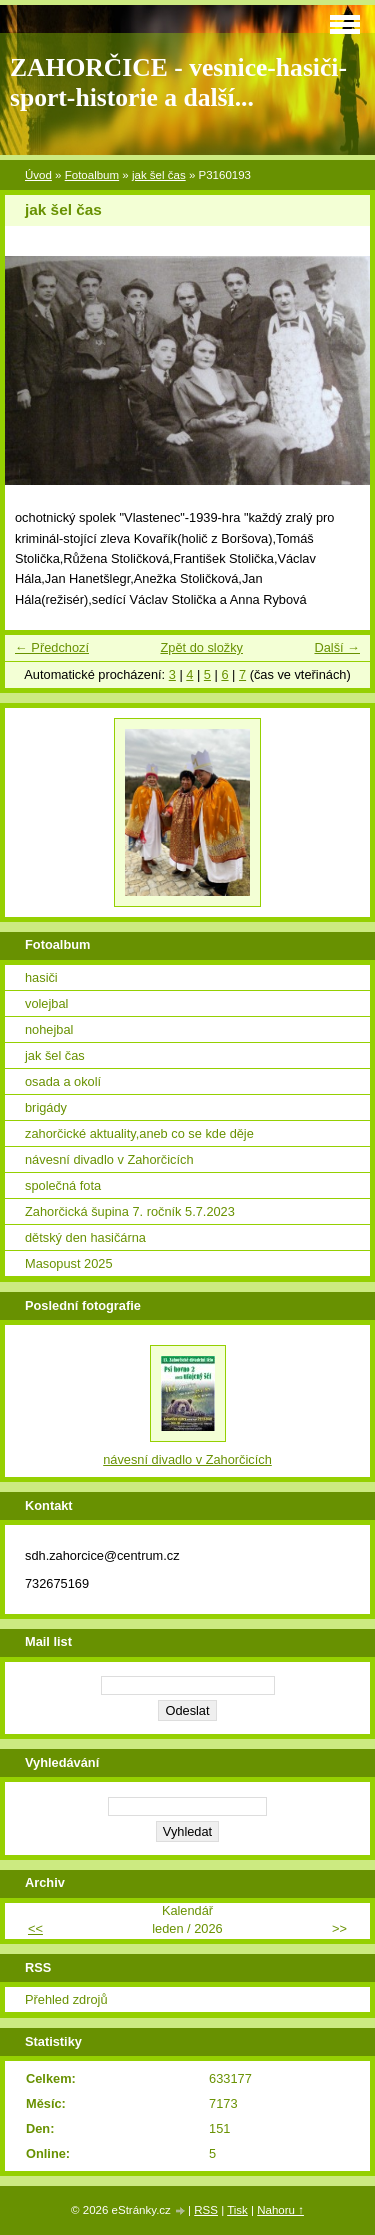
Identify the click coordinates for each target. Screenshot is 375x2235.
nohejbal (49, 1029)
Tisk (237, 2210)
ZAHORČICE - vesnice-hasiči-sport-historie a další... (178, 82)
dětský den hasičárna (85, 1237)
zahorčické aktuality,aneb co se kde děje (139, 1133)
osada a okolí (63, 1081)
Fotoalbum (92, 175)
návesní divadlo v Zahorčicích (109, 1159)
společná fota (63, 1185)
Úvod (38, 175)
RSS (206, 2210)
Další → (337, 647)
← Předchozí (52, 647)
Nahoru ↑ (280, 2210)
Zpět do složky (201, 647)
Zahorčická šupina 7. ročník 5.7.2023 (130, 1211)
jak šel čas (159, 175)
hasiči (41, 977)
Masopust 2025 (69, 1263)
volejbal (46, 1003)
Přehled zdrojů (66, 1999)
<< (35, 1928)
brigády (46, 1107)
